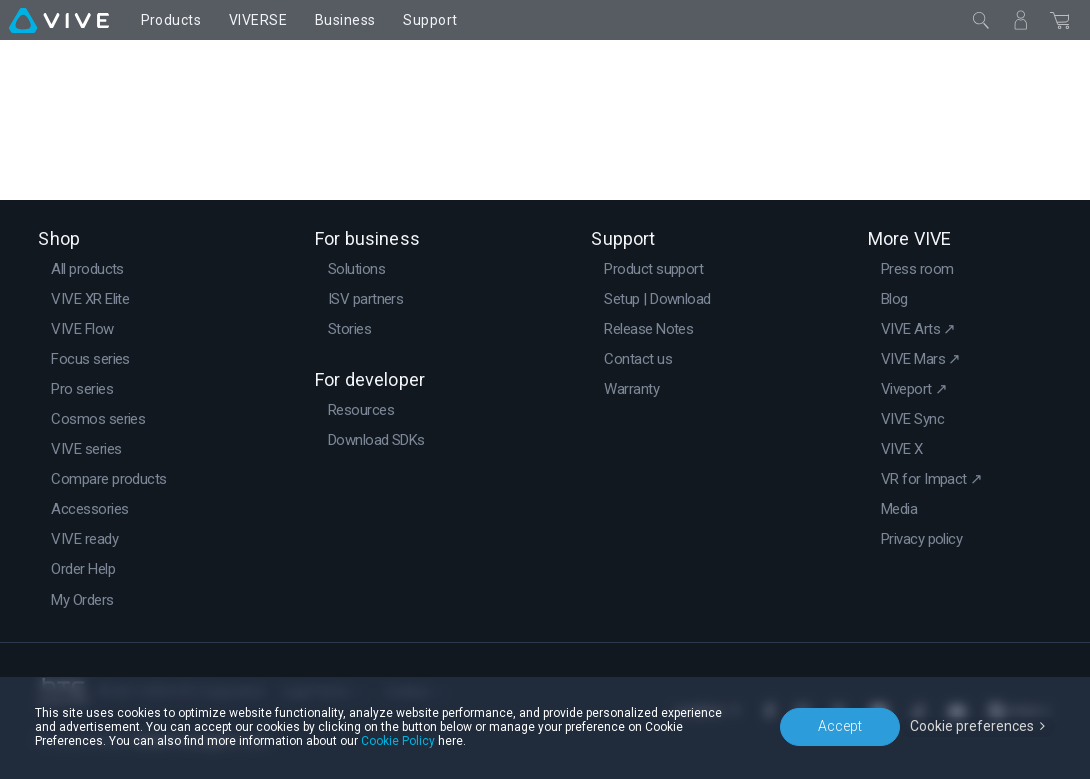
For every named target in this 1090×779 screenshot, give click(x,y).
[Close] (981, 20)
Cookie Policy (398, 741)
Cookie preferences (972, 726)
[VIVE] (59, 20)
